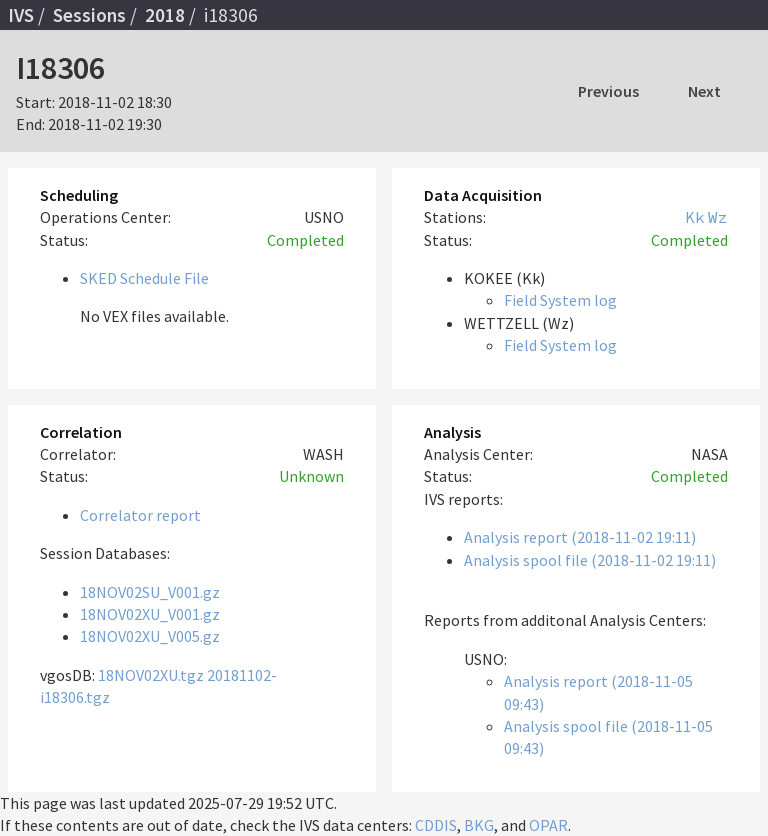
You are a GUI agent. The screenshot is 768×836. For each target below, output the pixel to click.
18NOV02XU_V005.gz (150, 636)
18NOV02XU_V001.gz (150, 614)
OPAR (548, 825)
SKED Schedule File (144, 278)
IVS (21, 15)
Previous (608, 91)
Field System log (560, 300)
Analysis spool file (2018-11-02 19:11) (590, 560)
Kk (695, 217)
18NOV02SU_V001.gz (150, 592)
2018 (165, 15)
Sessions (89, 15)
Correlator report (140, 515)
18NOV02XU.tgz (151, 675)
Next (704, 91)
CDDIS (436, 825)
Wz (718, 217)
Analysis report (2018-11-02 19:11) (580, 537)
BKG (479, 825)
